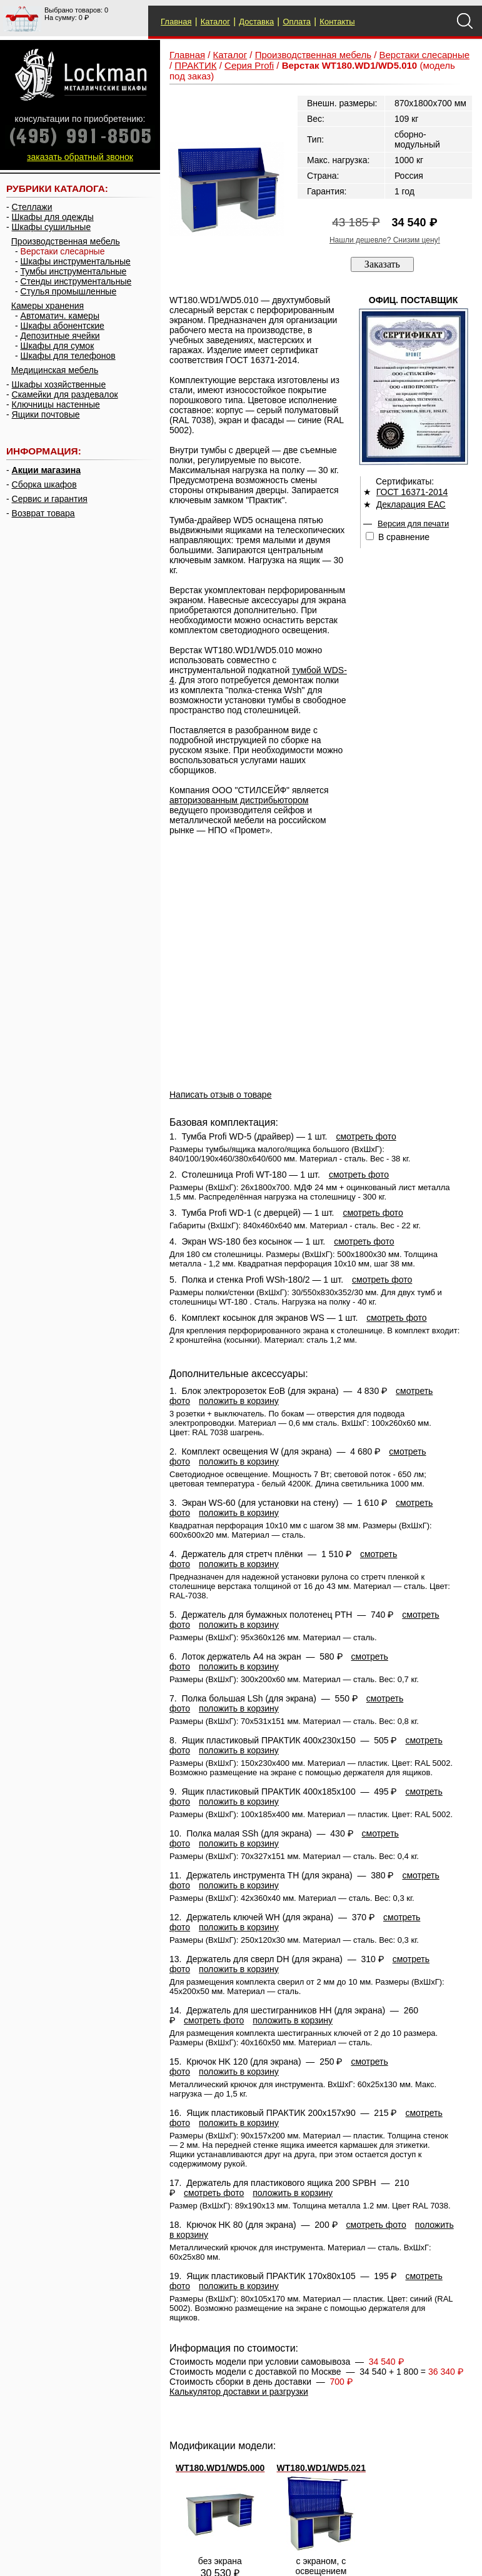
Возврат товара (43, 513)
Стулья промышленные (69, 291)
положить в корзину (239, 1401)
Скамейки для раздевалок (65, 394)
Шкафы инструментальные (76, 261)
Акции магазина (46, 470)
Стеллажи (32, 207)
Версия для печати (413, 523)
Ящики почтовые (46, 414)
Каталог (215, 21)
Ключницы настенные (56, 404)
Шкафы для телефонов (68, 356)
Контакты (336, 21)
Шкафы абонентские (62, 326)
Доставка (256, 21)
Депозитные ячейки (60, 336)
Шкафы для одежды (53, 217)
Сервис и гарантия (50, 499)
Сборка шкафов (44, 484)
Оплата (297, 21)
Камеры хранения (47, 306)
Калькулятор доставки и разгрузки (238, 2392)
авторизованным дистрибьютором (238, 800)
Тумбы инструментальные (74, 271)
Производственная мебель (65, 241)
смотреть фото (366, 1136)
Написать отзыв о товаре (220, 1095)
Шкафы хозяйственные (59, 384)
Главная (176, 21)
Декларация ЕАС (411, 504)
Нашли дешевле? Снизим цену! (384, 240)
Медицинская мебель (54, 370)
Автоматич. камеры (60, 316)
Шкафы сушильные (51, 227)
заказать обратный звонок (80, 157)
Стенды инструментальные (76, 281)
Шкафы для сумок (57, 346)
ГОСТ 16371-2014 (412, 492)
